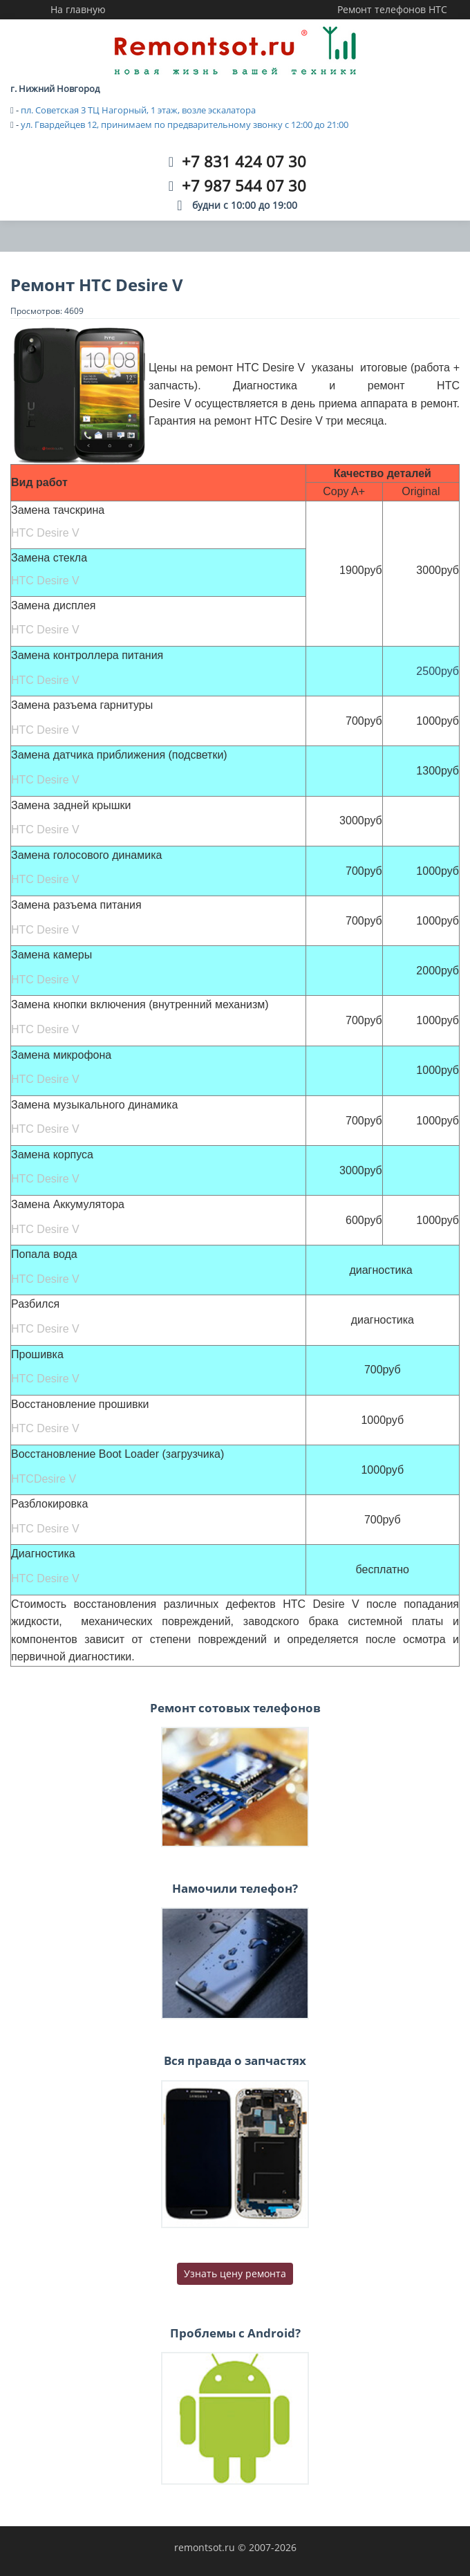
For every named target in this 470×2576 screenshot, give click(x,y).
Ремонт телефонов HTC (392, 9)
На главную (78, 9)
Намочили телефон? (235, 1888)
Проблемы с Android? (235, 2333)
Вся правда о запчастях (235, 2060)
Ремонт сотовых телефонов (235, 1708)
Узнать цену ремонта (235, 2273)
